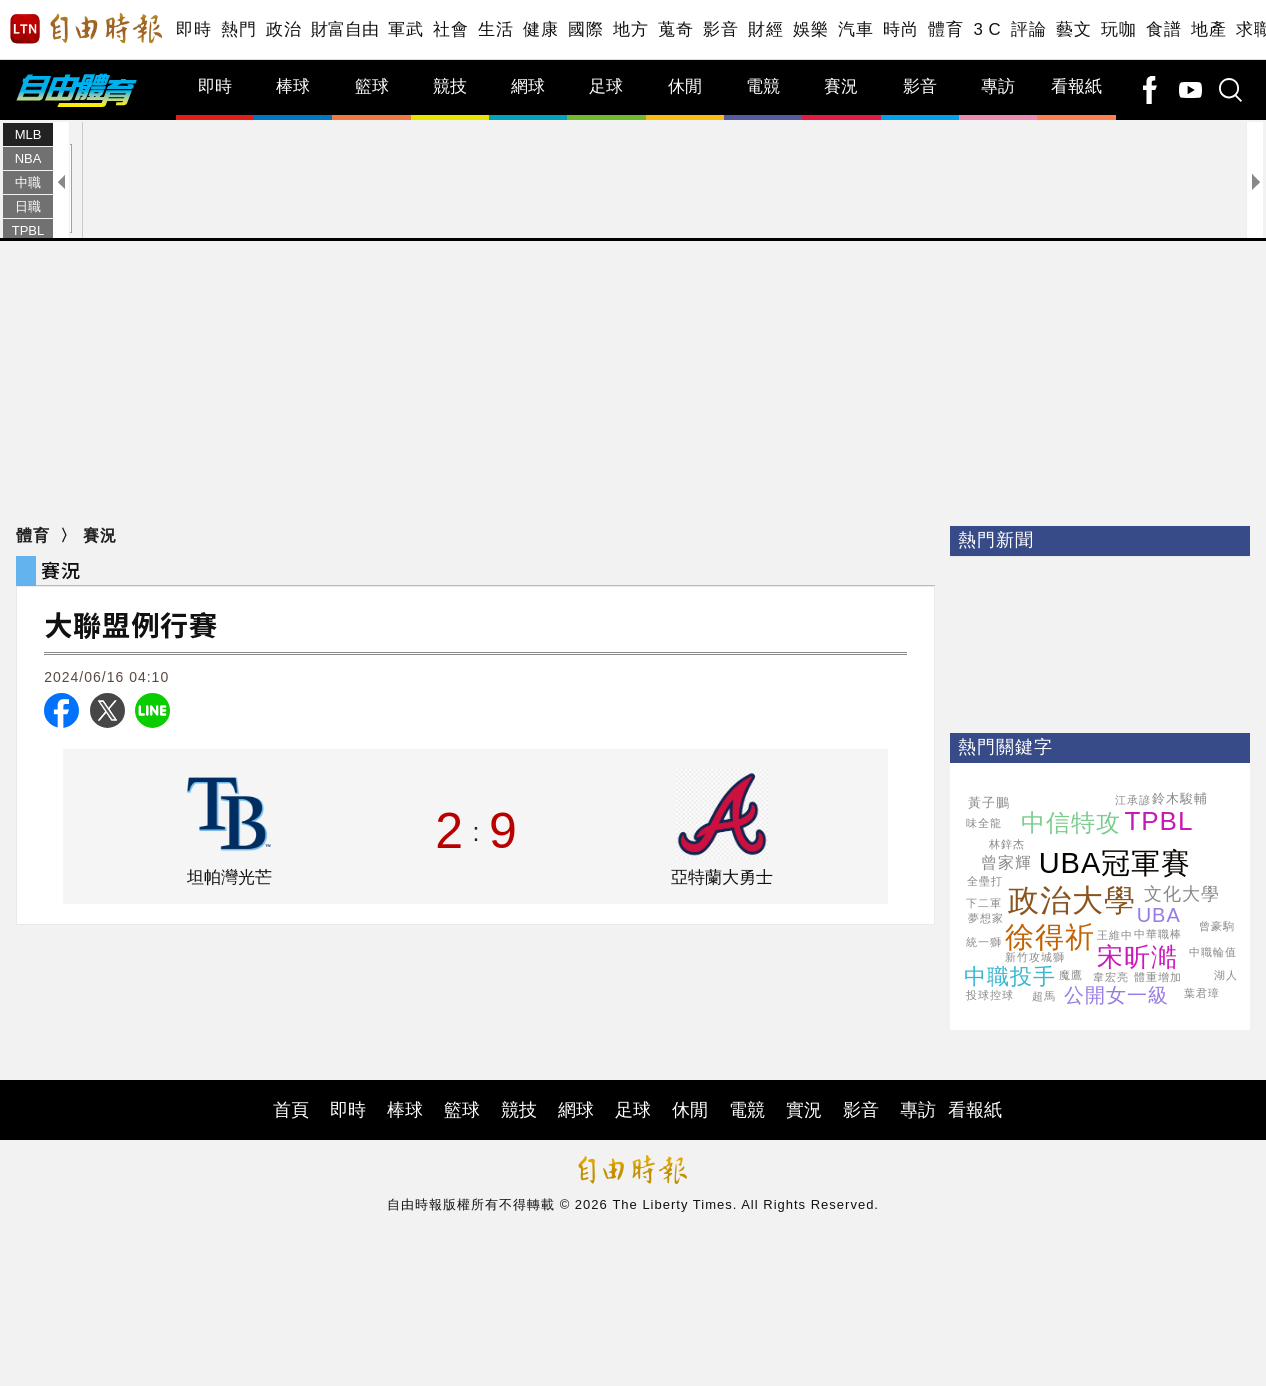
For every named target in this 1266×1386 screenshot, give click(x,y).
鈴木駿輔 (1180, 798)
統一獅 (984, 942)
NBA (28, 158)
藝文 (1073, 29)
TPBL (28, 230)
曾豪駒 (1217, 926)
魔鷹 (1071, 975)
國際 (585, 29)
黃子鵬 (989, 802)
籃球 (372, 86)
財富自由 (344, 29)
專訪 (998, 86)
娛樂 (810, 29)
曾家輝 (1006, 862)
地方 (630, 29)
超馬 (1044, 996)
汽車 (855, 29)
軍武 (405, 29)
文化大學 (1182, 894)
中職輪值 (1213, 952)
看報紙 (1076, 86)
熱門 (238, 29)
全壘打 (985, 881)
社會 (450, 29)
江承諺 (1133, 800)
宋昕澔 (1137, 957)
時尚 (900, 29)
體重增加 (1158, 977)
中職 (28, 182)
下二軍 (984, 903)
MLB (28, 134)
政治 (283, 29)
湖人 (1226, 975)
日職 (28, 206)
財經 (765, 29)
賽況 (841, 86)
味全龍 (984, 823)
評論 (1028, 29)
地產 (1208, 29)
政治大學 (1072, 900)
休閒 (685, 86)
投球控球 (990, 995)
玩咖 (1118, 29)
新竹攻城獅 (1035, 957)
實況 (804, 1110)
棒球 (293, 86)
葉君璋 (1202, 993)
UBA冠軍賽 (1115, 863)
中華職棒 (1158, 934)
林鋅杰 (1007, 844)
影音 (720, 29)
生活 (495, 29)
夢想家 (986, 918)
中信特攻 (1071, 822)
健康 (540, 29)
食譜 (1163, 29)
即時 (193, 29)
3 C (987, 29)
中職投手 (1010, 976)
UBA (1159, 915)
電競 (763, 86)
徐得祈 (1050, 937)
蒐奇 (675, 29)
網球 (528, 86)
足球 (606, 86)
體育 (945, 29)
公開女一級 (1116, 995)
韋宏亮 (1111, 977)
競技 (450, 86)
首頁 (291, 1110)
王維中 (1115, 935)
